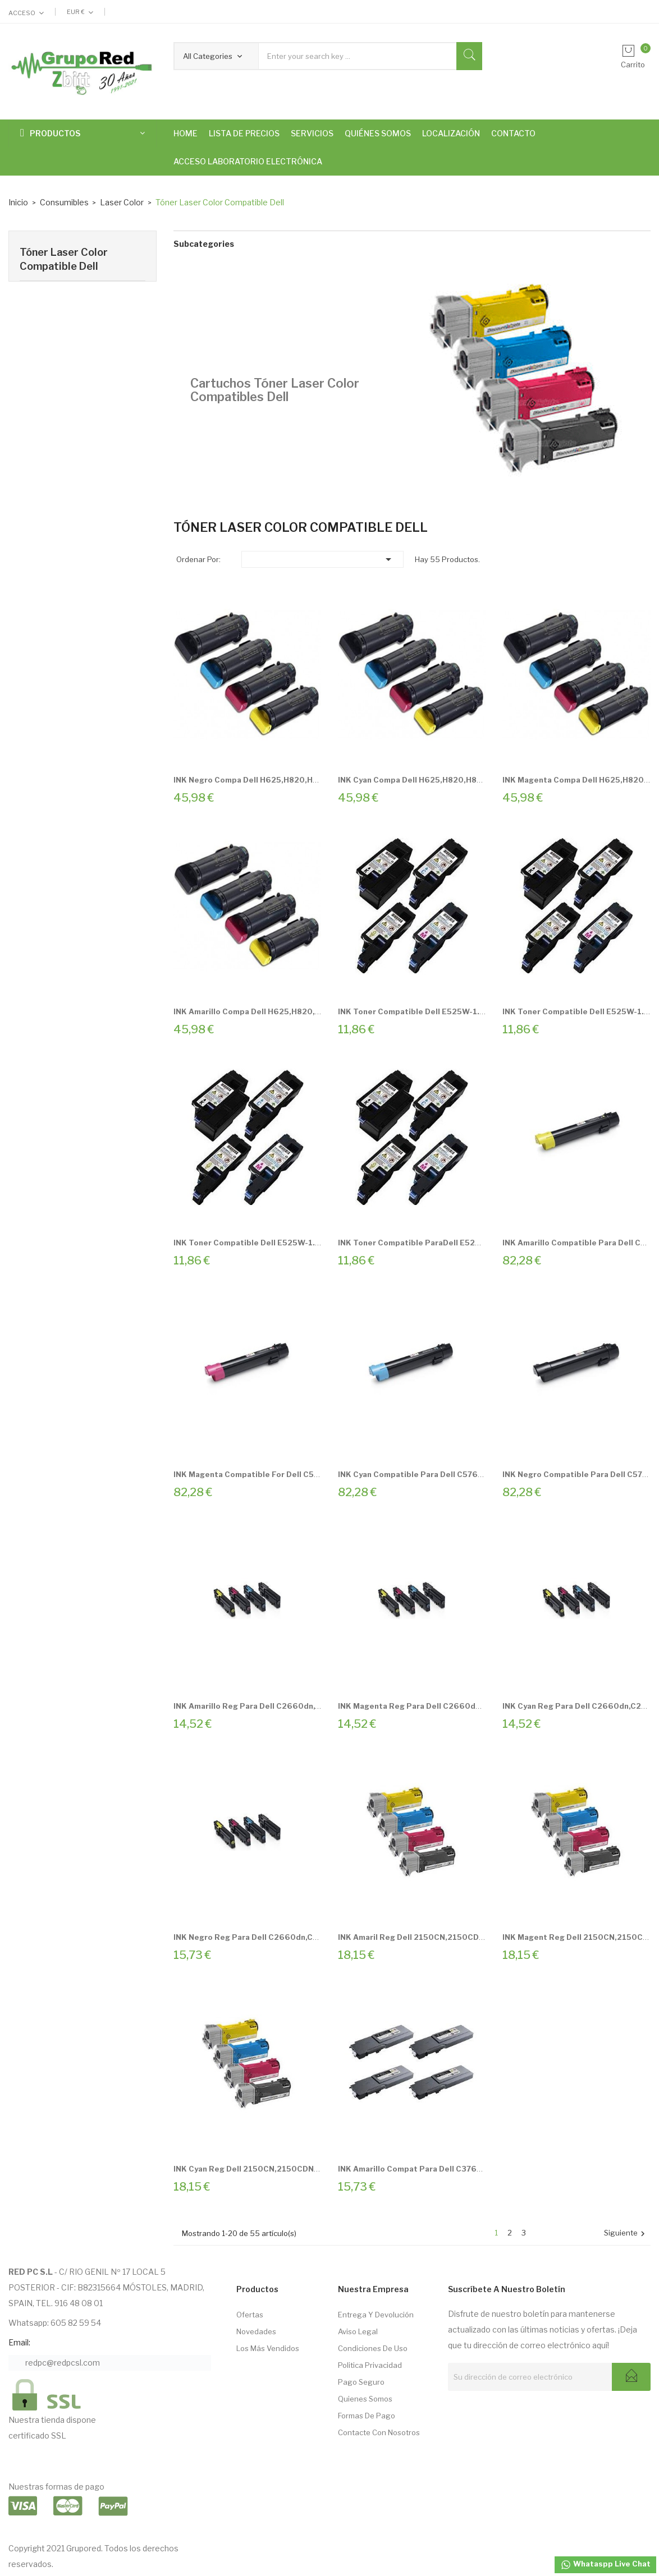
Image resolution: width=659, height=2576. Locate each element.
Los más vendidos (267, 2348)
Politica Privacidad (370, 2365)
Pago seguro (361, 2381)
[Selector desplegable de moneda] (80, 12)
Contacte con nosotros (379, 2432)
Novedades (256, 2331)
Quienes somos (365, 2398)
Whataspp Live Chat (605, 2564)
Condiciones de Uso (373, 2348)
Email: (19, 2342)
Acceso (21, 13)
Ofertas (249, 2314)
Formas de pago (366, 2415)
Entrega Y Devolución (376, 2314)
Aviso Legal (358, 2331)
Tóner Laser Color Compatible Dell (64, 259)
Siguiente (626, 2233)
